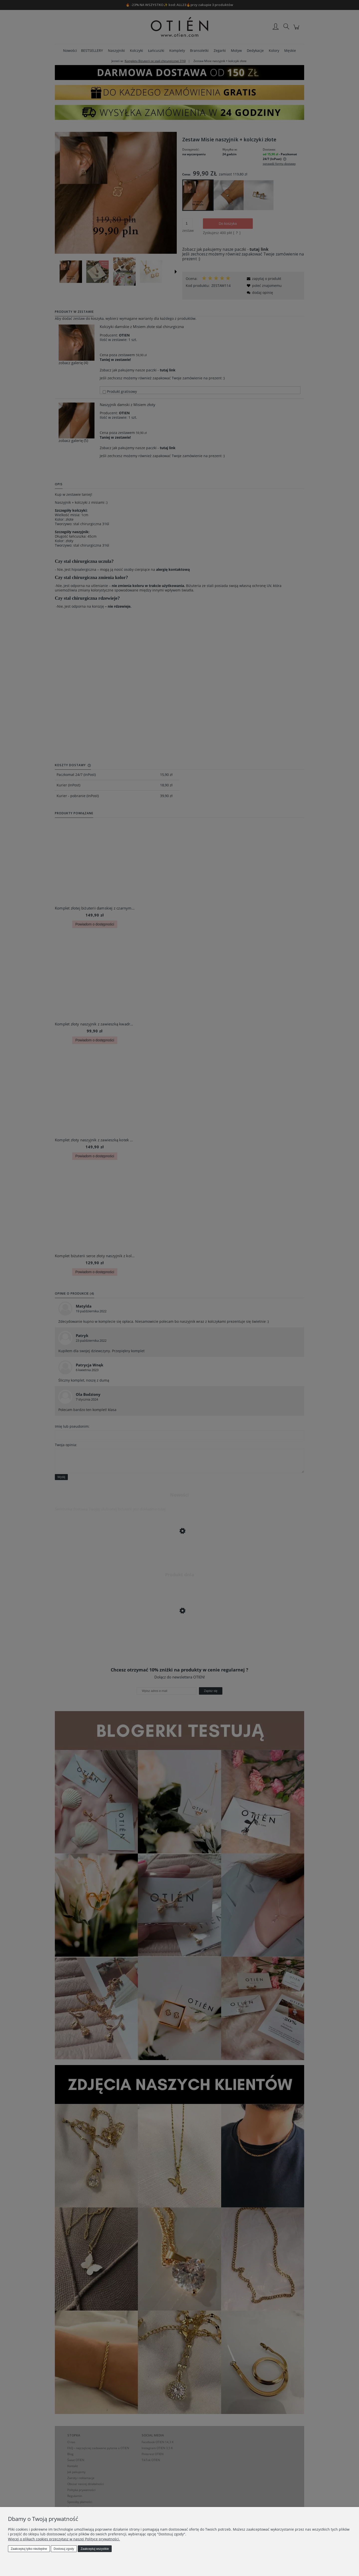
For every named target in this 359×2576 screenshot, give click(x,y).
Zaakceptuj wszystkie (95, 2549)
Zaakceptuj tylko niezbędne (29, 2549)
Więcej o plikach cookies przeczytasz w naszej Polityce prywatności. (64, 2539)
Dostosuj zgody (64, 2549)
